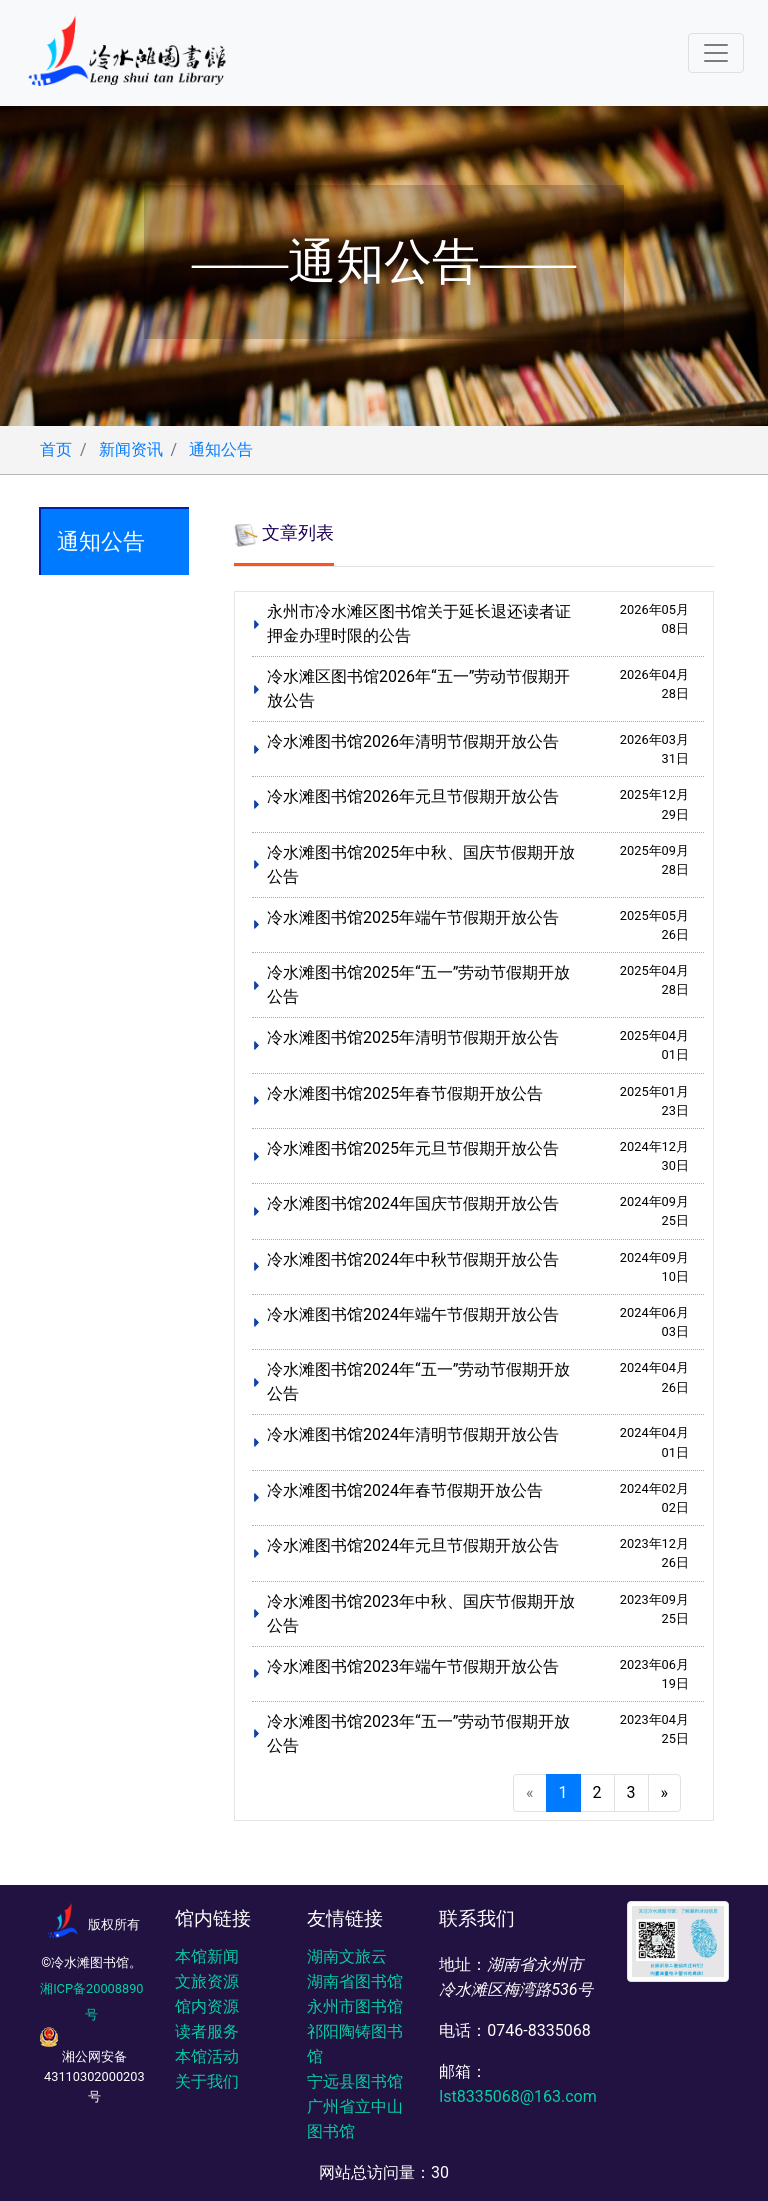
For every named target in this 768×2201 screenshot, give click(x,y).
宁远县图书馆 (355, 2081)
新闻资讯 (131, 449)
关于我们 (207, 2081)
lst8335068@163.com (517, 2096)
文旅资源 (207, 1981)
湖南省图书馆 (355, 1981)
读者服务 (207, 2031)
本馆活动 (207, 2056)
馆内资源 (207, 2006)
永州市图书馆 (355, 2006)
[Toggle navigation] (716, 53)
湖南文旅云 (347, 1956)
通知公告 (221, 449)
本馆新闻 (207, 1956)
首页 (56, 449)
